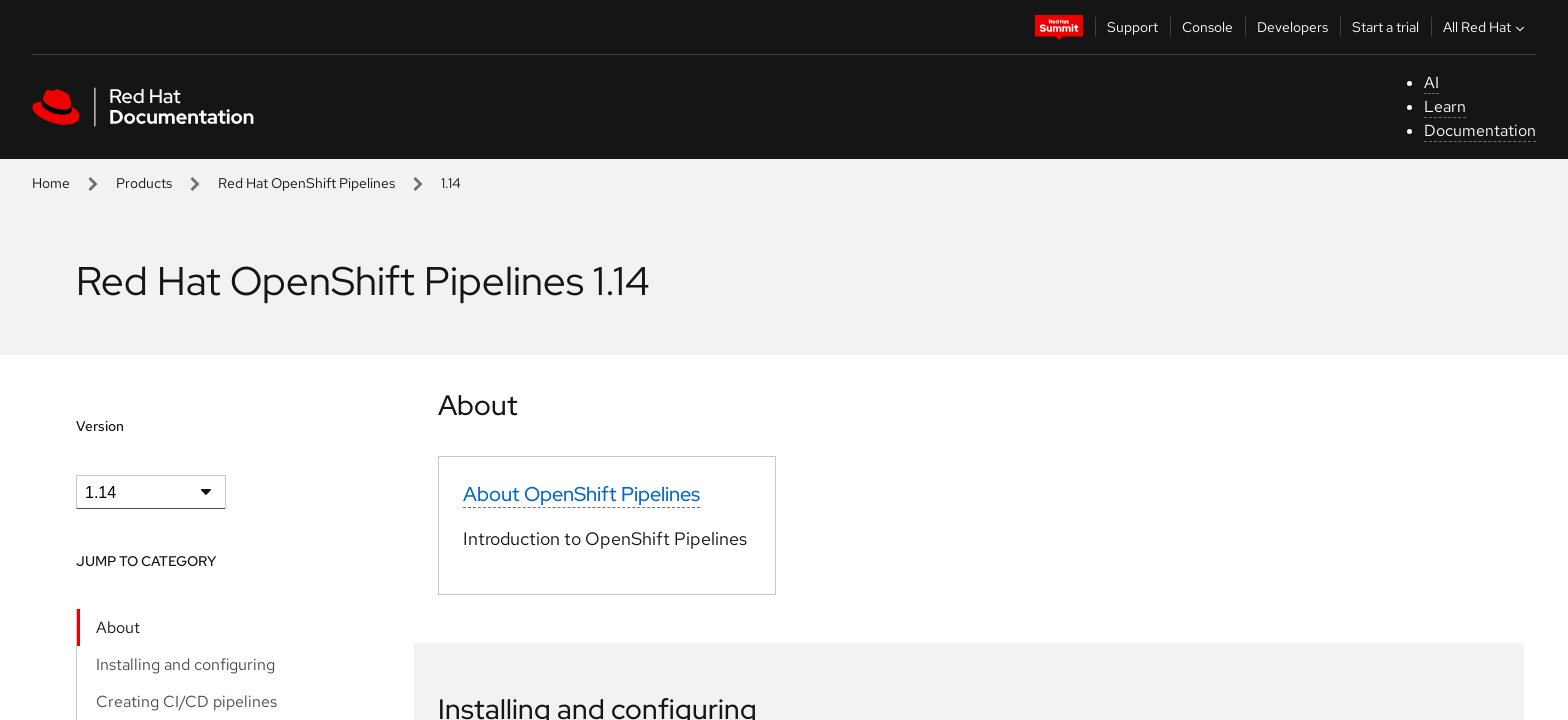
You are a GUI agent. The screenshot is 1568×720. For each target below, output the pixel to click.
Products (144, 183)
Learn (1445, 106)
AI (1431, 82)
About (118, 627)
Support (1132, 27)
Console (1207, 27)
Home (51, 183)
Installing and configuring (185, 664)
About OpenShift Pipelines (581, 494)
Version (100, 426)
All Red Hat (1486, 27)
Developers (1292, 27)
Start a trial (1385, 27)
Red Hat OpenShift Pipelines (306, 183)
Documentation (1480, 130)
